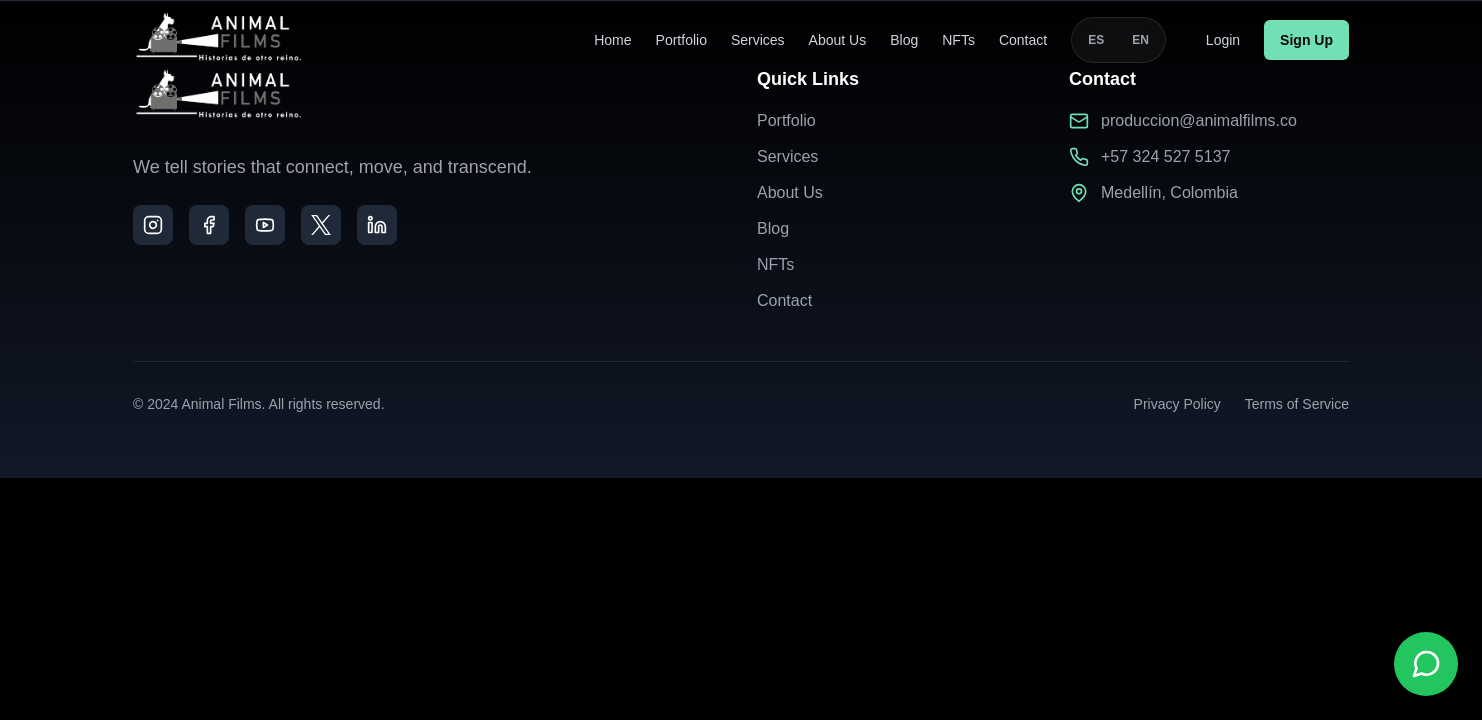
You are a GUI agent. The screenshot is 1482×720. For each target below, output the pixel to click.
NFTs (958, 37)
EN (1140, 37)
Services (758, 37)
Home (612, 37)
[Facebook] (209, 225)
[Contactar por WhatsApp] (1426, 664)
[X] (321, 225)
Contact (1023, 37)
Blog (904, 37)
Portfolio (681, 37)
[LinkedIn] (377, 225)
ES (1096, 37)
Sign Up (1306, 37)
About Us (838, 37)
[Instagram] (153, 225)
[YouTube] (265, 225)
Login (1223, 37)
